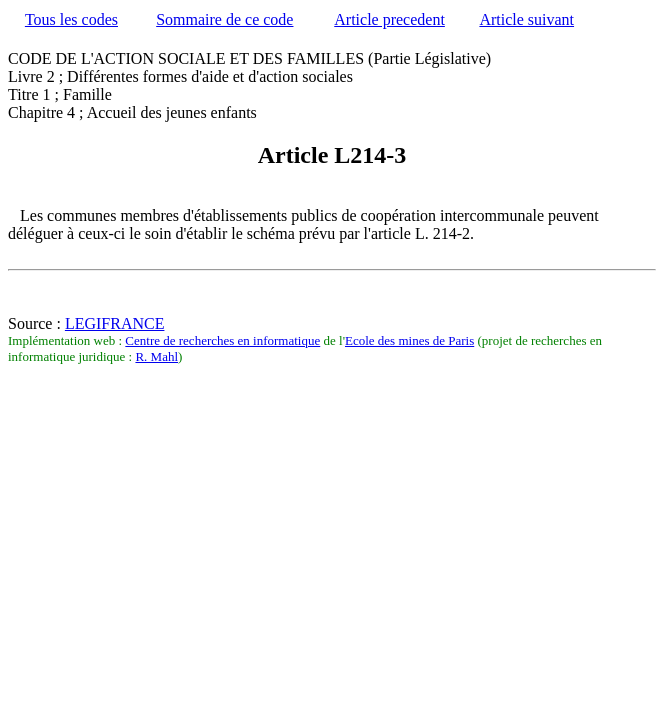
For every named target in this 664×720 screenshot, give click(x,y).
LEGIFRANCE (115, 323)
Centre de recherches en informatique (222, 340)
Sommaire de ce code (224, 19)
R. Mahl (156, 356)
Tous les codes (71, 19)
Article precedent (389, 19)
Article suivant (526, 19)
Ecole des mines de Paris (409, 340)
